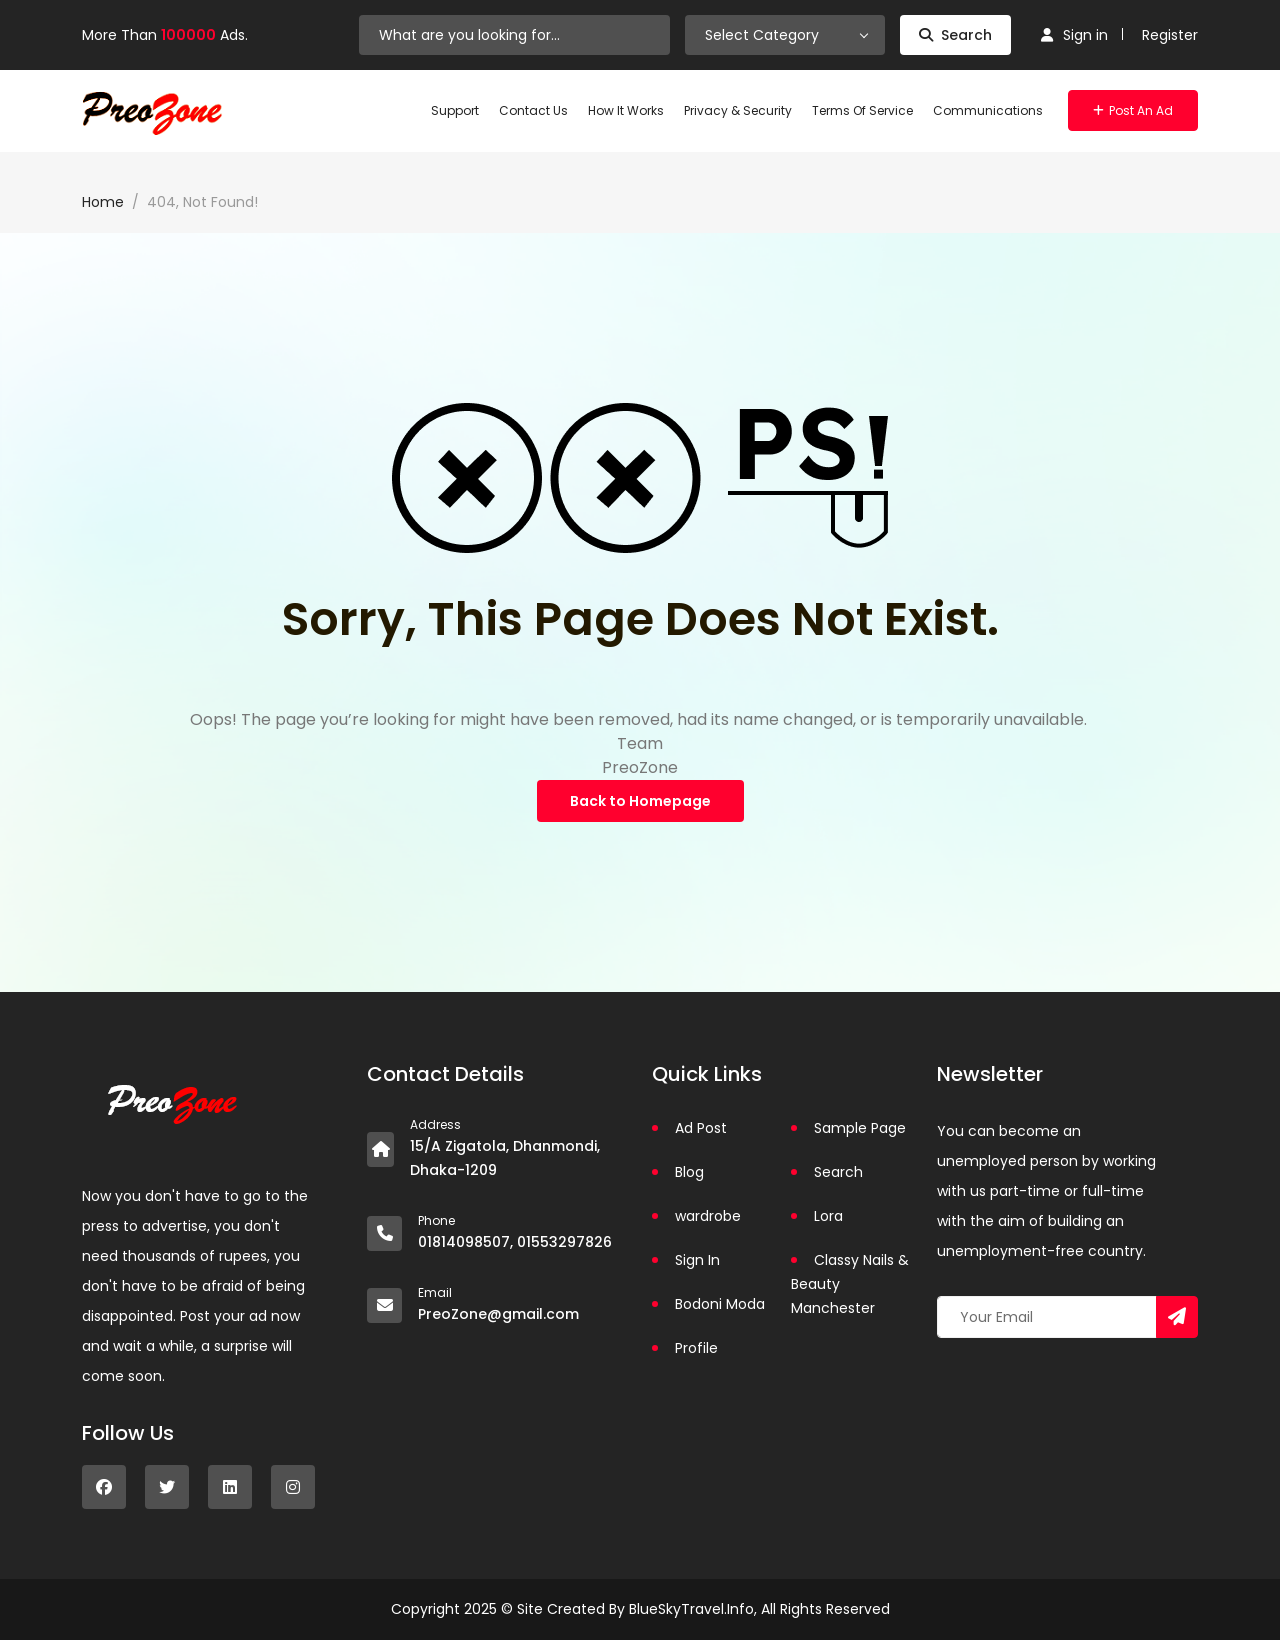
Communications (988, 110)
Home (103, 202)
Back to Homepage (640, 801)
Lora (828, 1216)
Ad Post (701, 1128)
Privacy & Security (738, 110)
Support (455, 110)
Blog (689, 1172)
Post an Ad (1133, 110)
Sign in (1074, 35)
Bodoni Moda (720, 1304)
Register (1170, 35)
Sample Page (860, 1128)
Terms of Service (862, 110)
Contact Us (533, 110)
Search (955, 35)
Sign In (697, 1260)
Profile (696, 1348)
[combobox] (785, 35)
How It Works (626, 110)
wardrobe (708, 1216)
